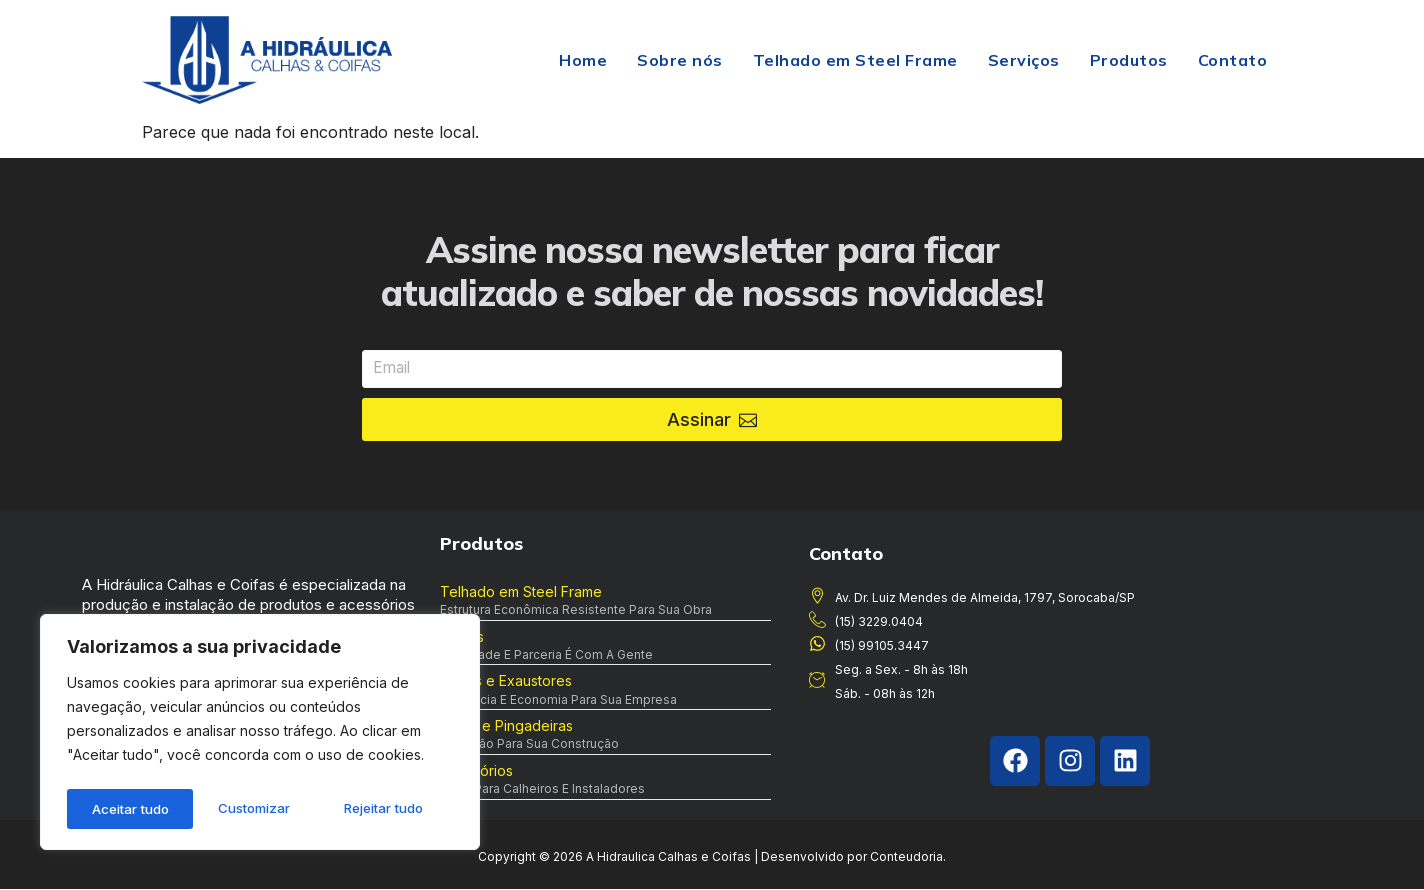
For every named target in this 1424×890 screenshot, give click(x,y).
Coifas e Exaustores (506, 681)
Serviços (1024, 60)
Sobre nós (680, 60)
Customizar (125, 808)
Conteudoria (906, 857)
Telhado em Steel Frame (855, 60)
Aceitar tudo (391, 808)
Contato (1233, 60)
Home (583, 60)
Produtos (1129, 60)
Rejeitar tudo (257, 808)
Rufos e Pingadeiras (506, 726)
